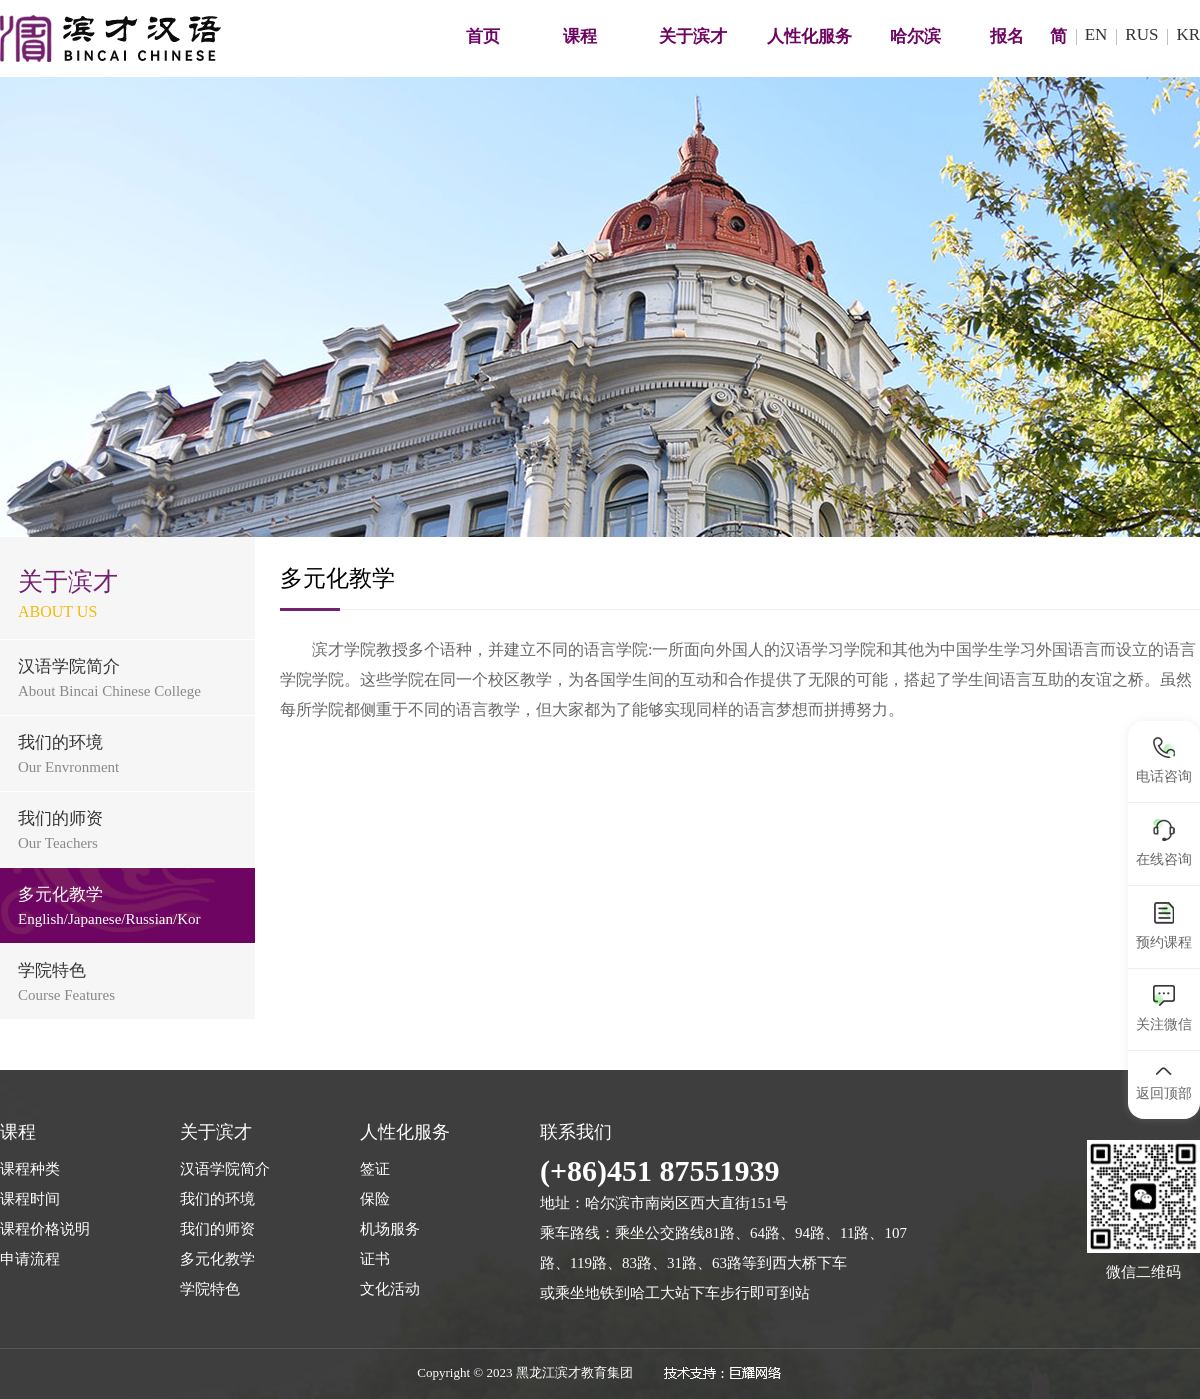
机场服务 (390, 1229)
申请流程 (30, 1259)
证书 (375, 1259)
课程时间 (30, 1199)
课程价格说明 (45, 1229)
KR (1188, 34)
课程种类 (30, 1169)
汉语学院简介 (225, 1169)
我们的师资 (217, 1229)
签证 (375, 1169)
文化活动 (390, 1289)
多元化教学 (217, 1259)
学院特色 (210, 1289)
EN (1096, 34)
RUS (1141, 34)
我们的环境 (217, 1199)
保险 (375, 1199)
